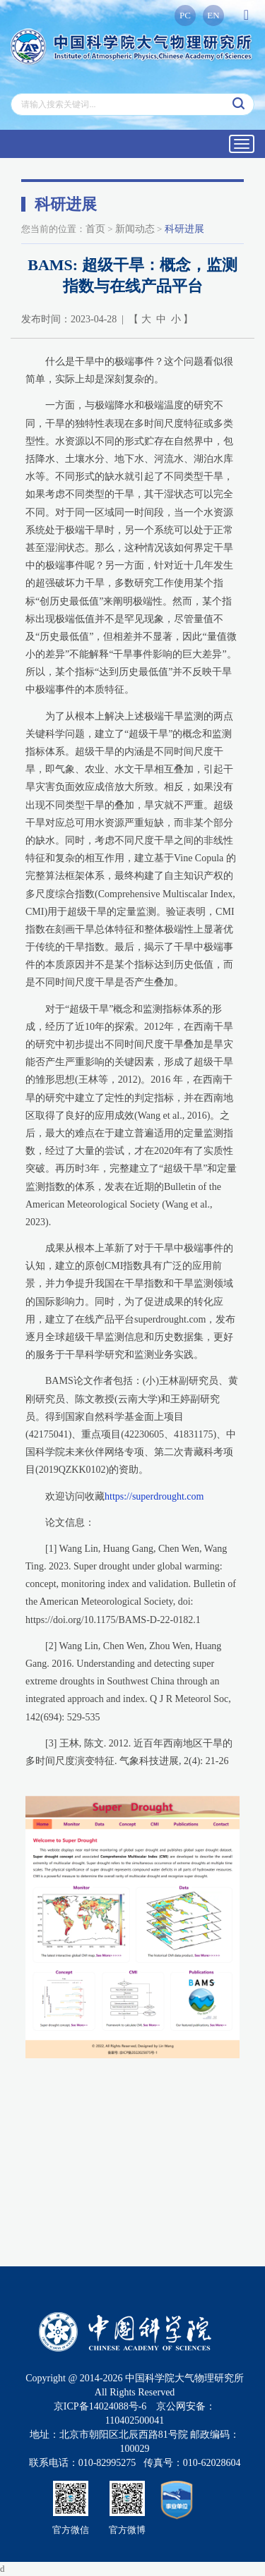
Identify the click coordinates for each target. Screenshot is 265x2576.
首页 (95, 229)
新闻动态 (135, 229)
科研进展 (184, 229)
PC (185, 15)
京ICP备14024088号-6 (100, 2406)
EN (213, 15)
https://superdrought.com (154, 1496)
